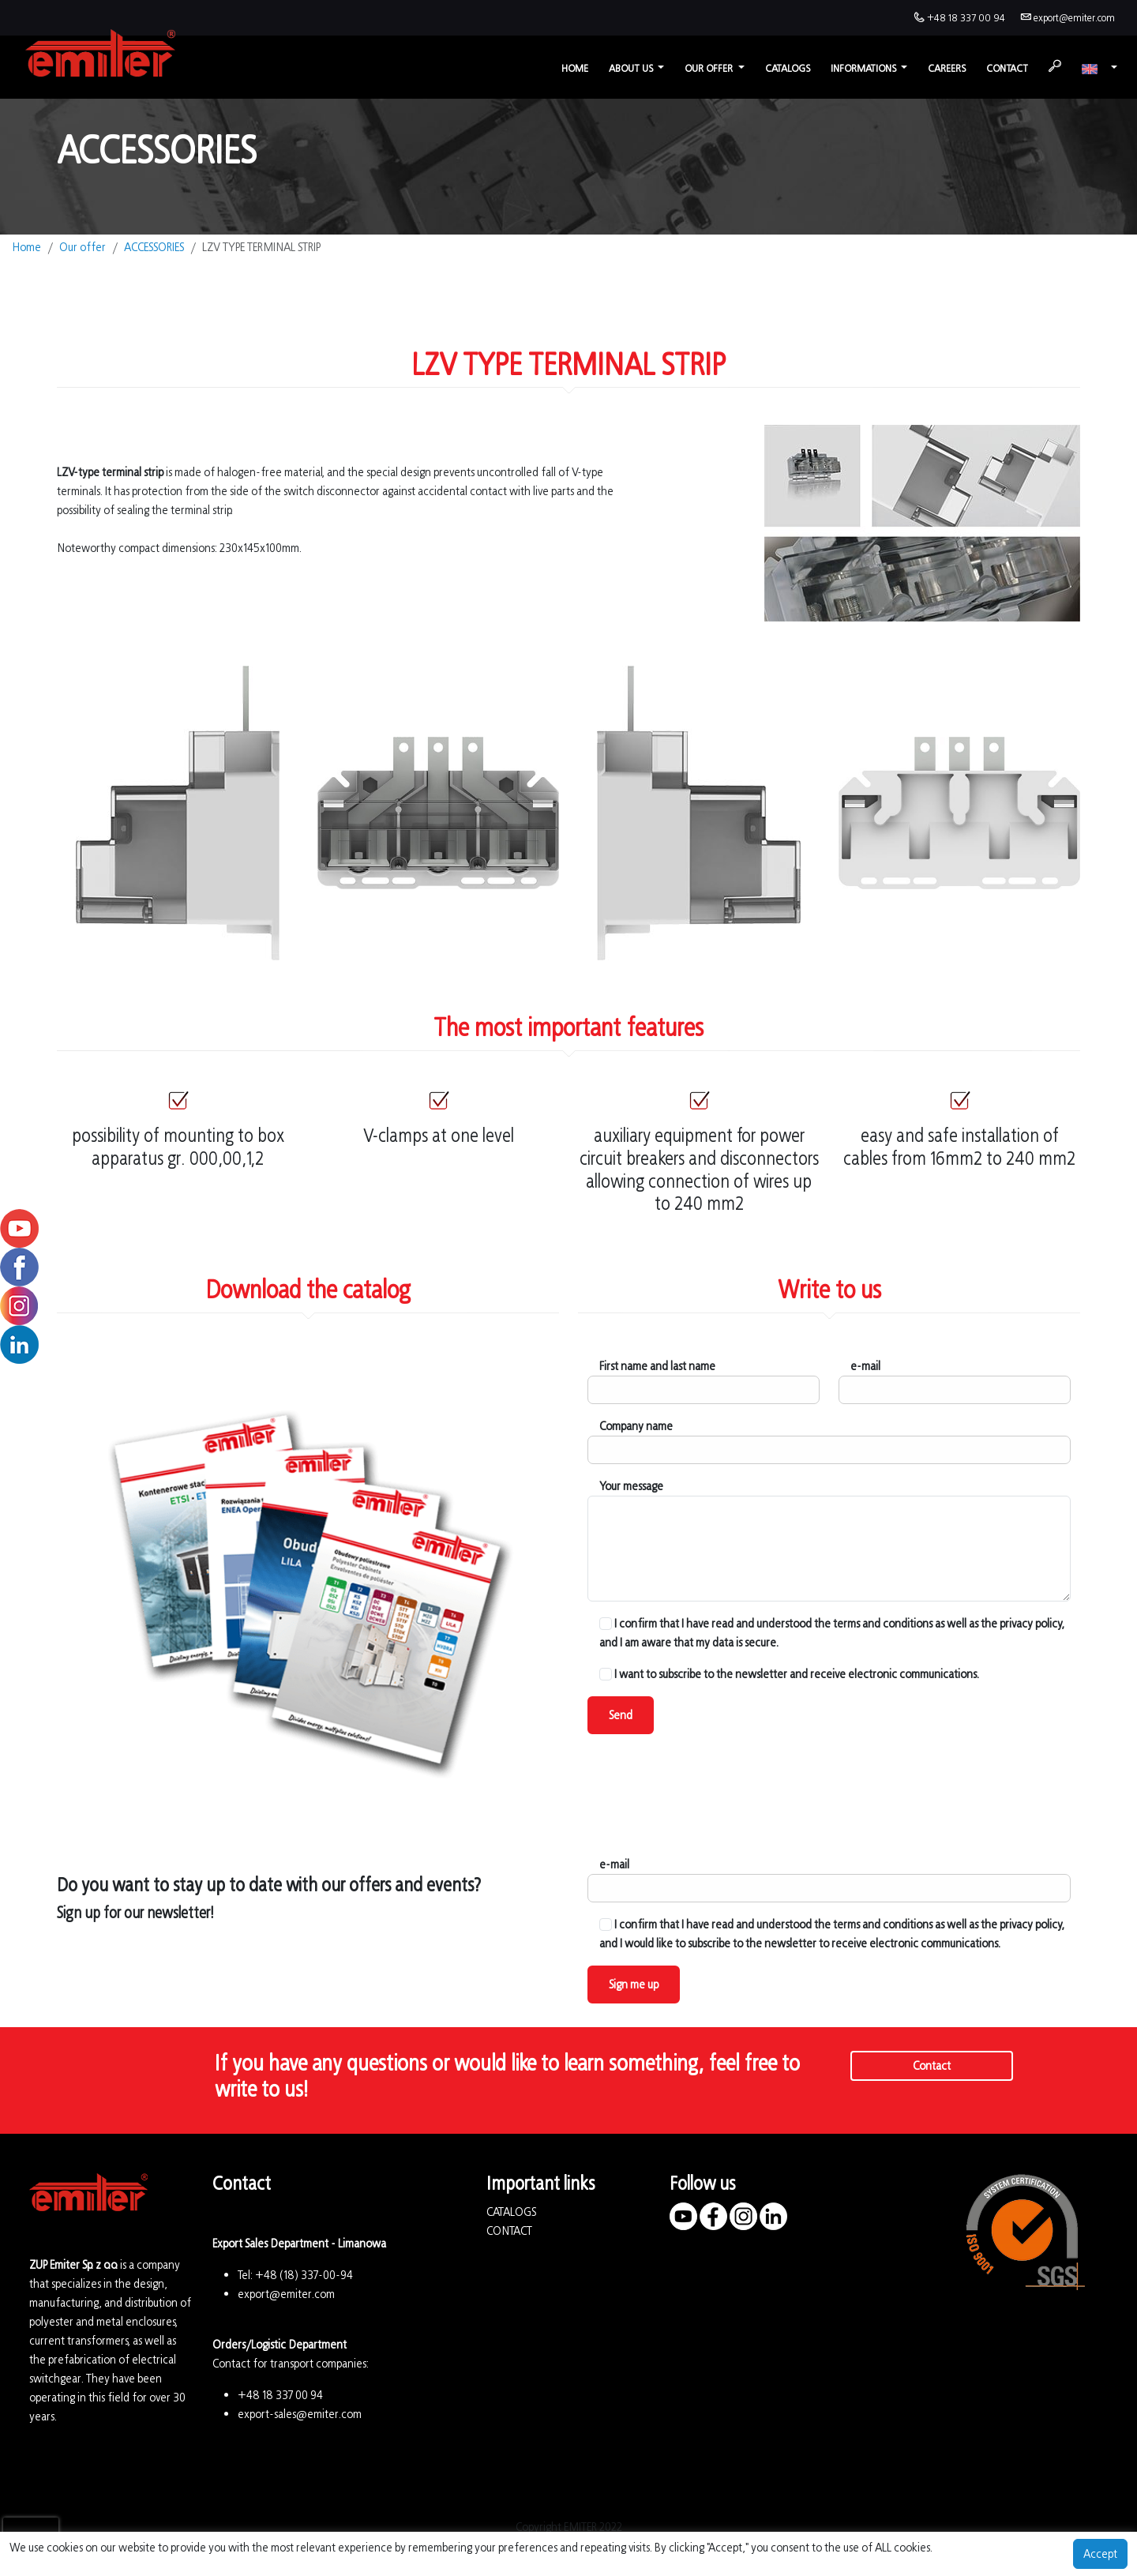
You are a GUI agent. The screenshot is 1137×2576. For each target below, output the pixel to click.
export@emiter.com (1074, 17)
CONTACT (509, 2230)
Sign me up (634, 1984)
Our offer (82, 246)
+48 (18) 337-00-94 (304, 2274)
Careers (947, 68)
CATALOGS (511, 2211)
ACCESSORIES (154, 246)
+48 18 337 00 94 (966, 17)
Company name (636, 1425)
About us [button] (632, 68)
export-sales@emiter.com (300, 2413)
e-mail (865, 1365)
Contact (1007, 68)
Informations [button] (865, 68)
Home (574, 68)
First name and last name (657, 1365)
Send (620, 1714)
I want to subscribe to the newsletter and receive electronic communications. (789, 1673)
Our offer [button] (710, 68)
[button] (1099, 68)
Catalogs (787, 68)
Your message (631, 1485)
